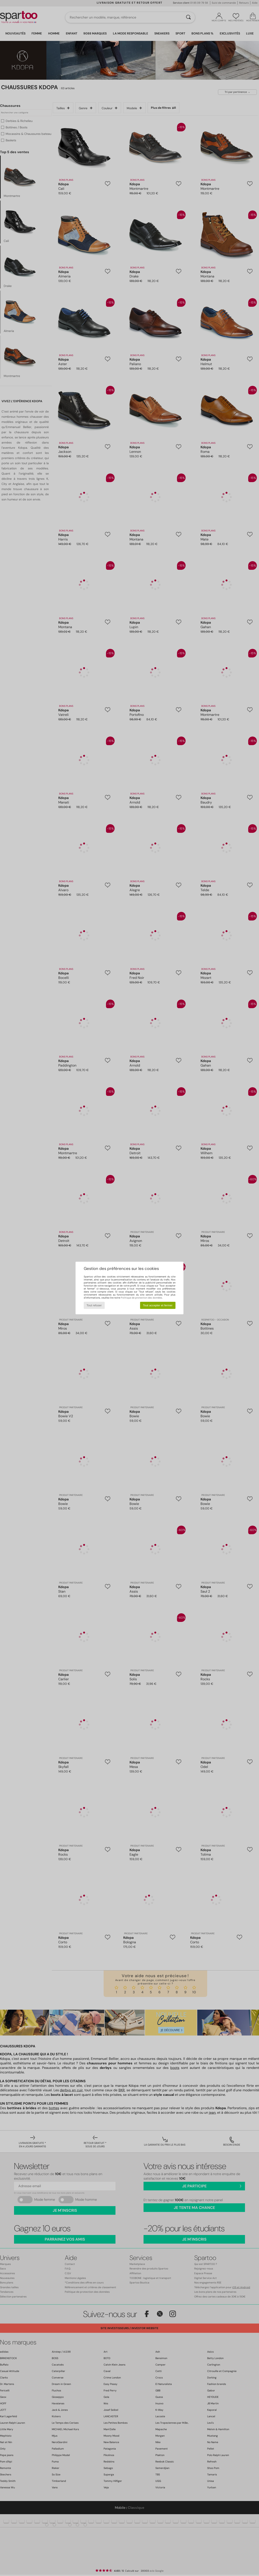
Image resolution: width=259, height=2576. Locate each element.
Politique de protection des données (141, 1297)
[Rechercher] (188, 17)
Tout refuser (94, 1305)
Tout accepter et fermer (157, 1305)
